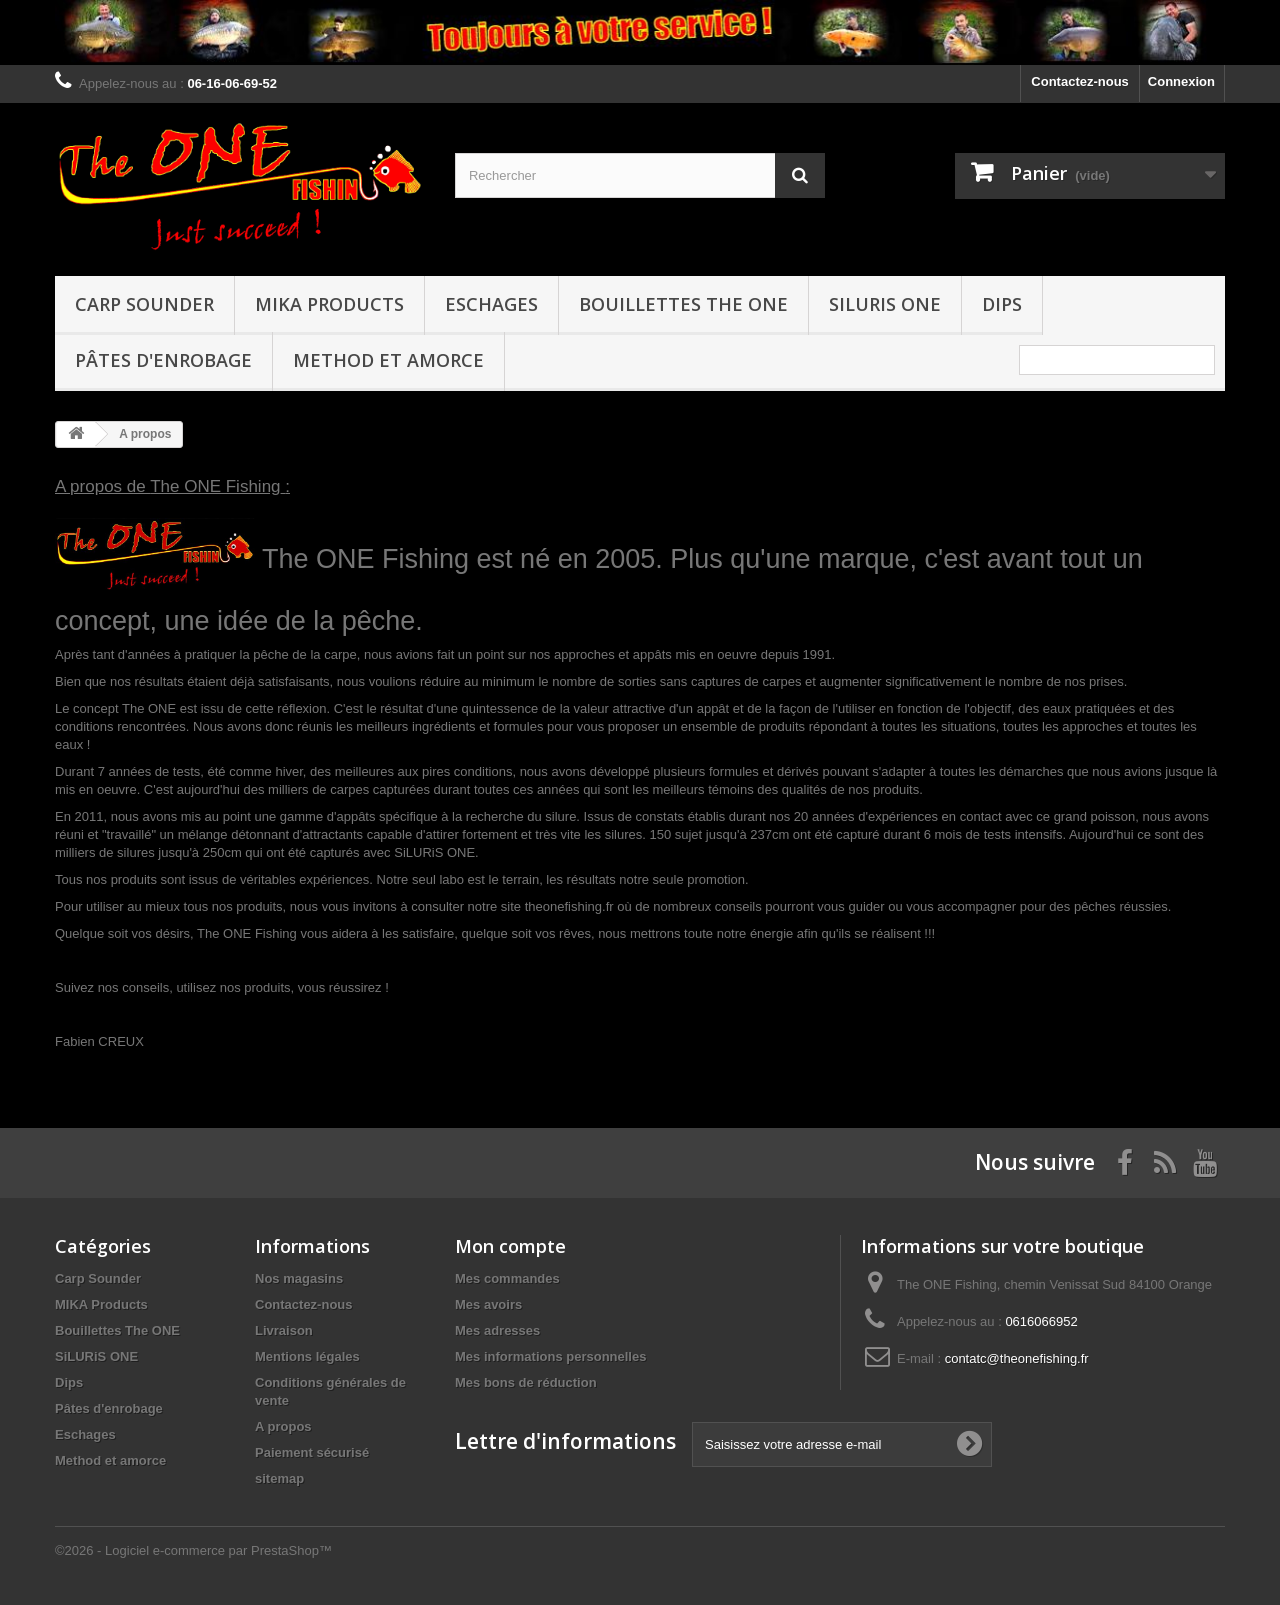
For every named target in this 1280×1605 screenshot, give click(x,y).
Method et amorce (388, 360)
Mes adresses (497, 1330)
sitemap (279, 1478)
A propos (283, 1426)
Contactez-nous (1080, 81)
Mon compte (510, 1246)
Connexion (1181, 81)
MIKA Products (329, 304)
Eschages (491, 304)
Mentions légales (307, 1356)
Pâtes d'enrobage (163, 360)
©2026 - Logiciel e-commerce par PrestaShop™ (193, 1550)
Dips (1002, 304)
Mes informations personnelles (550, 1356)
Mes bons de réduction (526, 1382)
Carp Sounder (144, 304)
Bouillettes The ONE (683, 304)
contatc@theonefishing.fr (1017, 1358)
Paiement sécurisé (312, 1452)
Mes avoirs (488, 1304)
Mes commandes (507, 1278)
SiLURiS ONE (885, 304)
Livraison (284, 1330)
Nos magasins (299, 1278)
